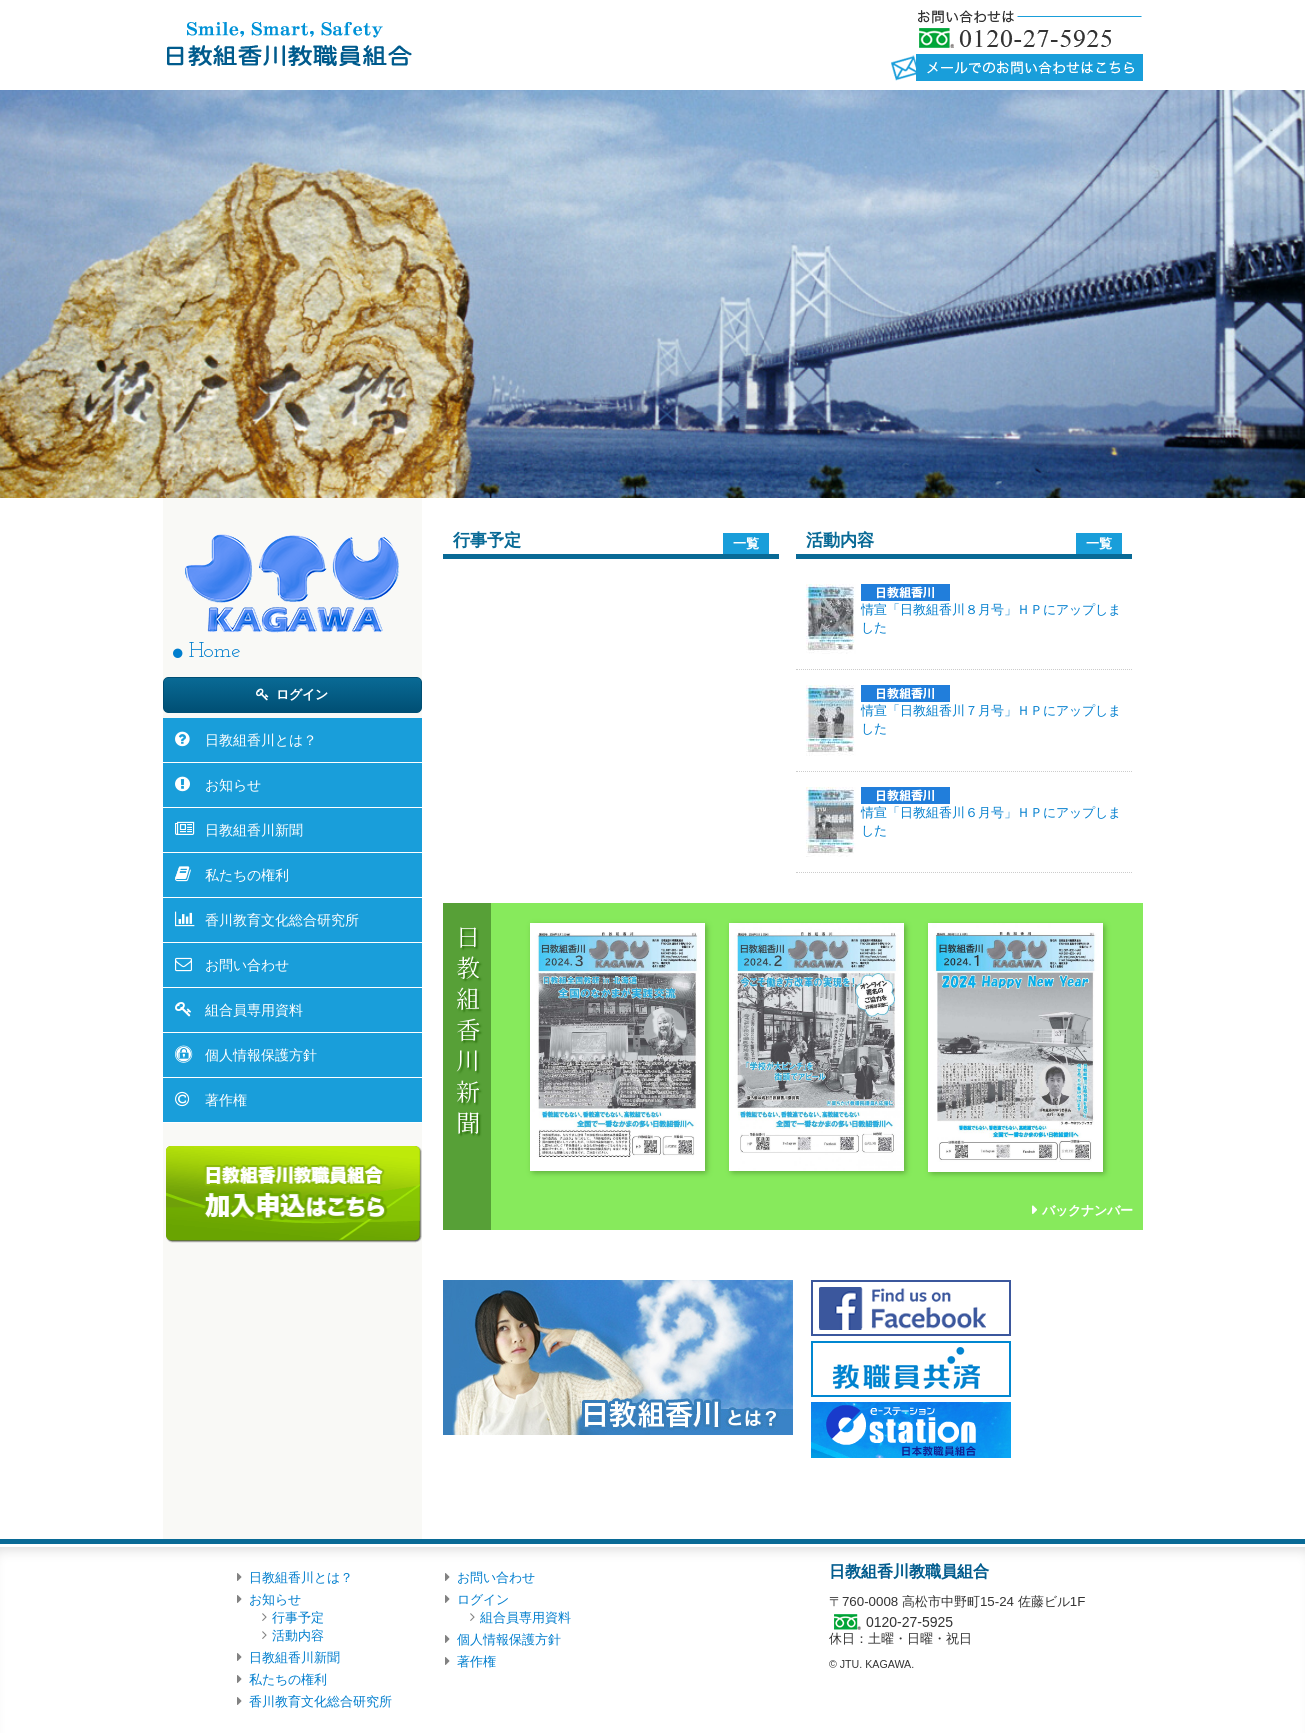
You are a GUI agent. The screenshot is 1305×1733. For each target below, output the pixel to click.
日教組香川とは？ (261, 740)
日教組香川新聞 (254, 830)
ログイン (302, 694)
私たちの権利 (247, 875)
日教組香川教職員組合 (287, 43)
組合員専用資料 (254, 1010)
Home (214, 651)
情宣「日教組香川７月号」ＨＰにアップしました (991, 710)
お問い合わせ (247, 965)
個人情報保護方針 (261, 1055)
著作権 (226, 1100)
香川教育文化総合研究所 (282, 920)
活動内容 (298, 1635)
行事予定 (298, 1617)
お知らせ (233, 785)
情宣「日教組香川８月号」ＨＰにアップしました (991, 609)
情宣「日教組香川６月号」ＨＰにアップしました (991, 812)
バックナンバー (1087, 1210)
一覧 (746, 543)
